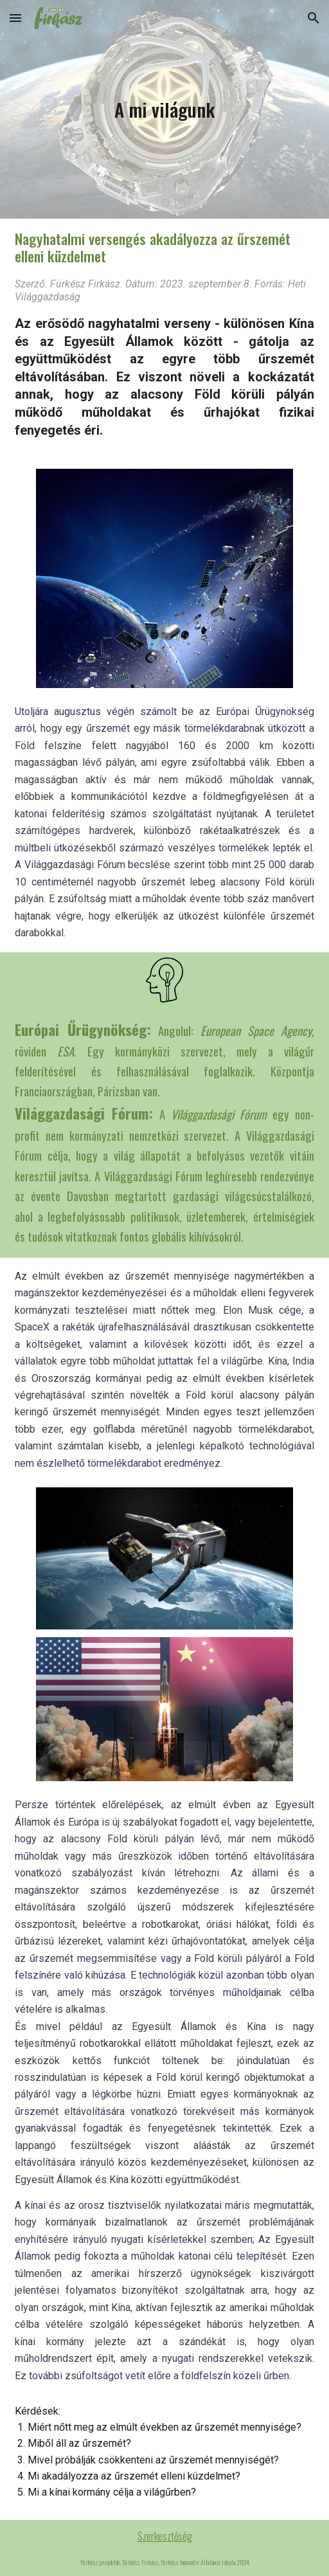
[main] (164, 109)
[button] (15, 17)
